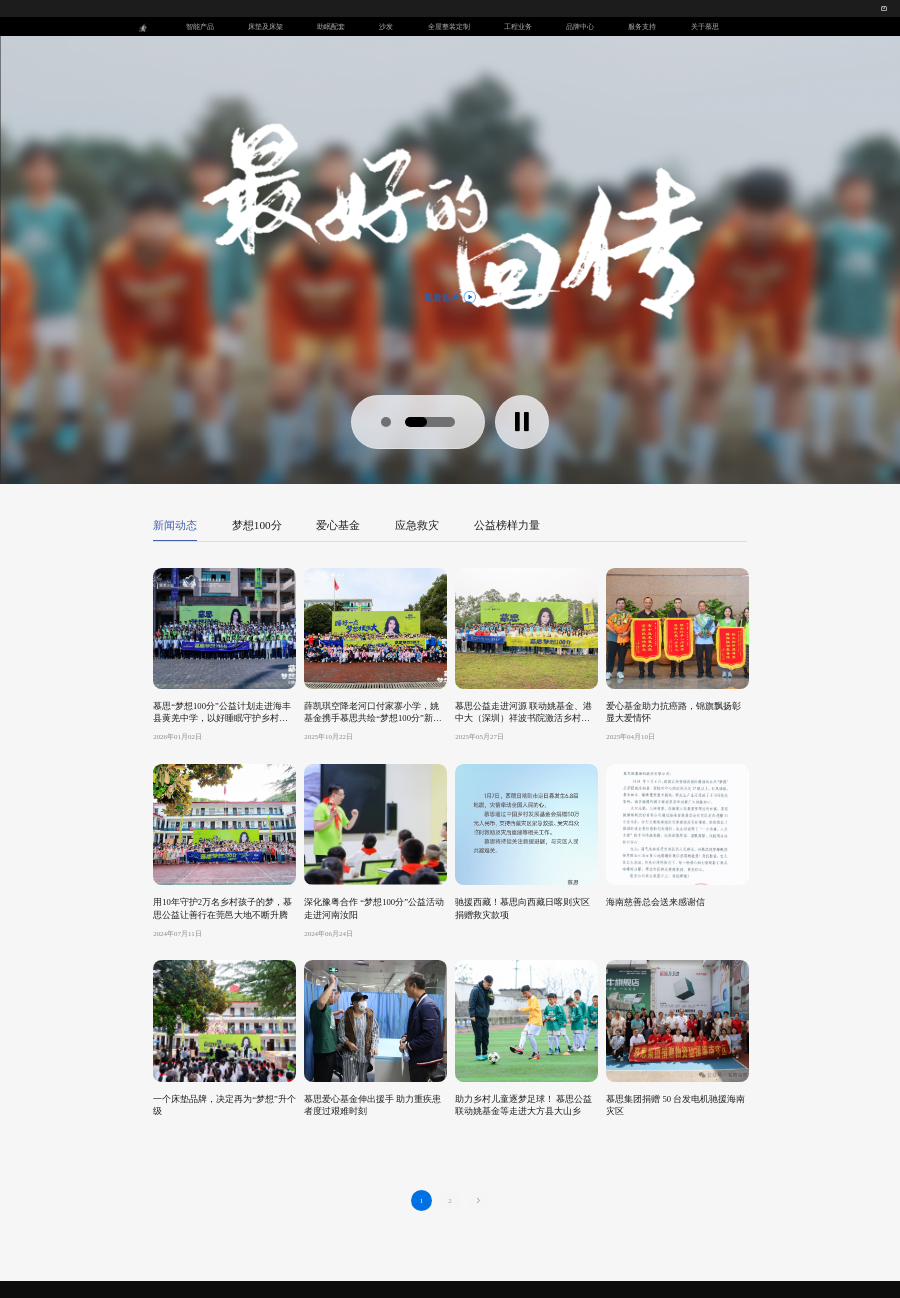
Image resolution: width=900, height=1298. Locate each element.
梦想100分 (257, 525)
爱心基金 (338, 525)
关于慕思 (705, 26)
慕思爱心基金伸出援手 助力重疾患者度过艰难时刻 (372, 1105)
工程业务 (518, 26)
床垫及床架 (265, 26)
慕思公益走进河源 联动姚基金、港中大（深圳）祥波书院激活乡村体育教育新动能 (523, 712)
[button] (386, 422)
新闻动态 (175, 525)
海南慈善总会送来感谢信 (655, 902)
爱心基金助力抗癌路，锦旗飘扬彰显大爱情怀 (673, 712)
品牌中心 (580, 26)
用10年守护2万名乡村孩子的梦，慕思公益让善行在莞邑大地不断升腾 (222, 908)
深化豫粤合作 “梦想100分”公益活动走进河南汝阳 (374, 908)
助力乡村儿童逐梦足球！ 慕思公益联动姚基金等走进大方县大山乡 (523, 1105)
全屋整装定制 (449, 26)
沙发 (386, 26)
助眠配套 (331, 26)
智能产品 (200, 26)
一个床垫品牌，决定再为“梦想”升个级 (224, 1105)
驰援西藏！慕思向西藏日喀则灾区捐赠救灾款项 (522, 908)
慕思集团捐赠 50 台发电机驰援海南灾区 (675, 1105)
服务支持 (642, 26)
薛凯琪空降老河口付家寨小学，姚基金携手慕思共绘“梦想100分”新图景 (373, 712)
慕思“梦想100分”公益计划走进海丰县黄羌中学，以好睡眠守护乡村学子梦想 (222, 712)
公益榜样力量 (507, 525)
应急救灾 (417, 525)
